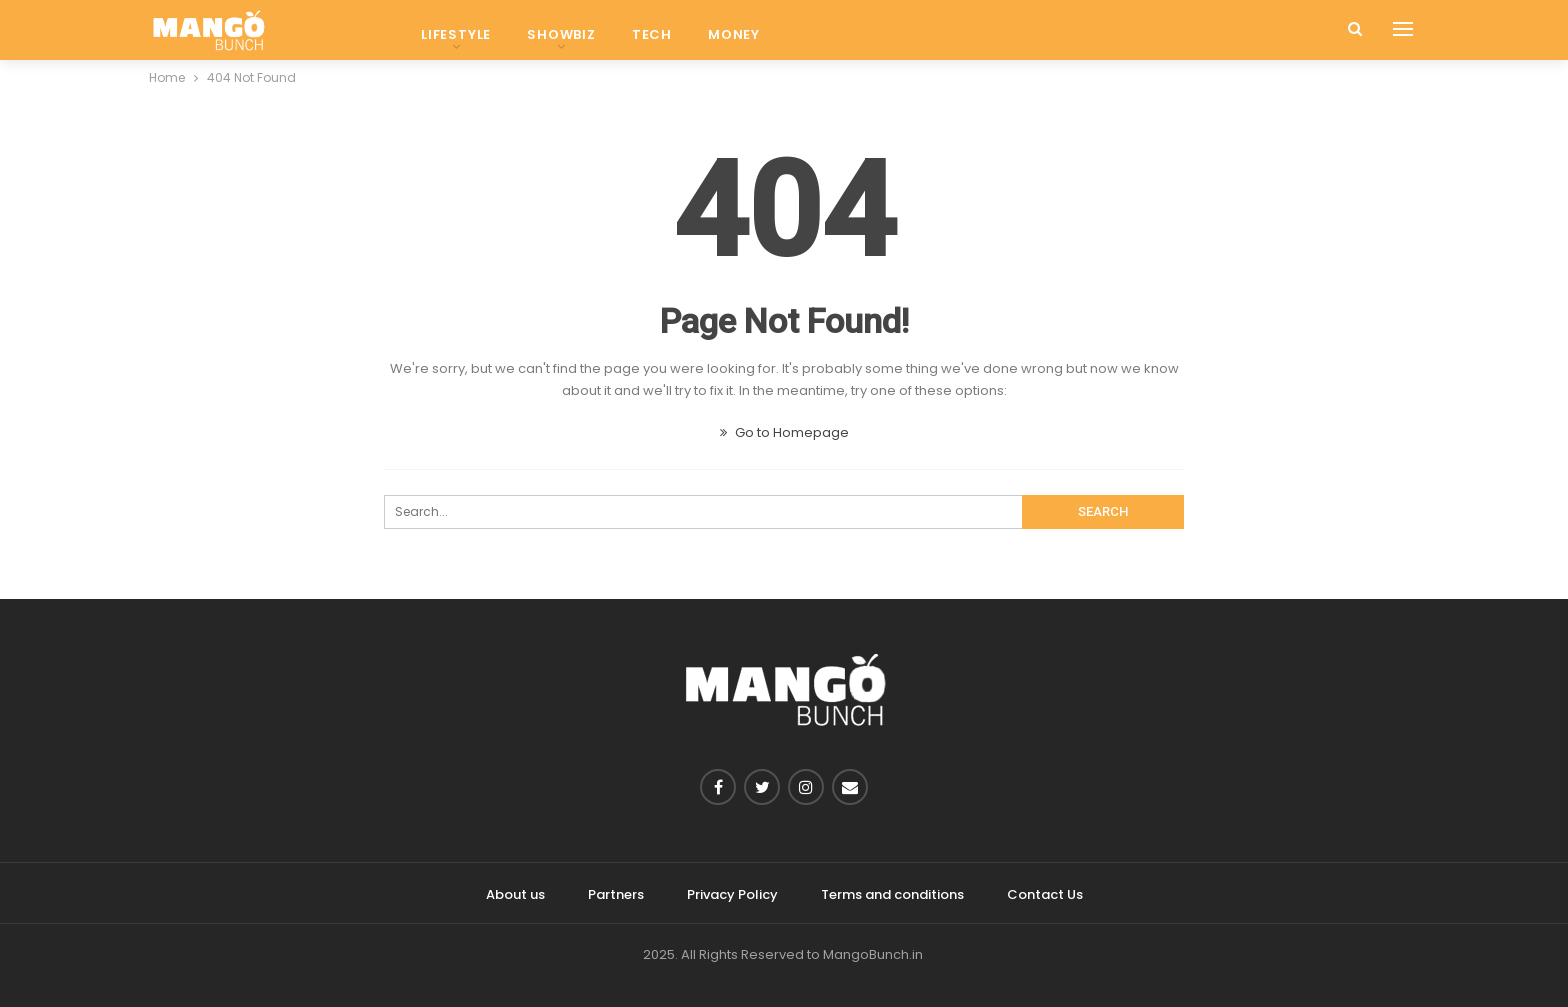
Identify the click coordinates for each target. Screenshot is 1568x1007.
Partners (616, 894)
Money (734, 34)
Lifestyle (456, 34)
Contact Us (1045, 894)
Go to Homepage (784, 432)
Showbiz (561, 34)
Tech (652, 34)
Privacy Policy (732, 894)
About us (515, 894)
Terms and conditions (892, 894)
